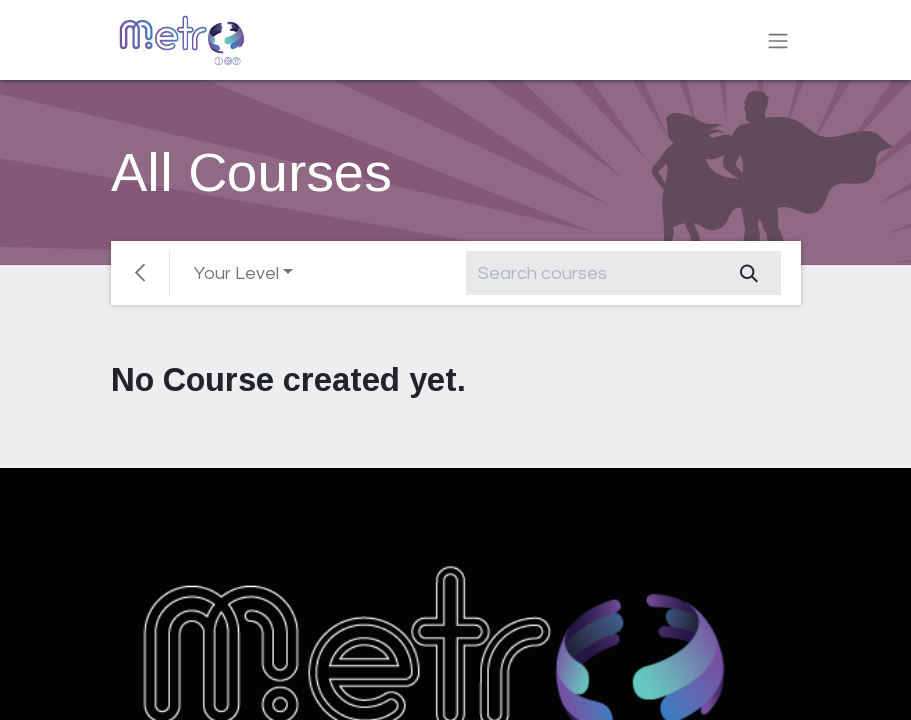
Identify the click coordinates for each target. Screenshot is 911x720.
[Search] (748, 272)
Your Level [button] (236, 273)
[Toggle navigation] (778, 40)
